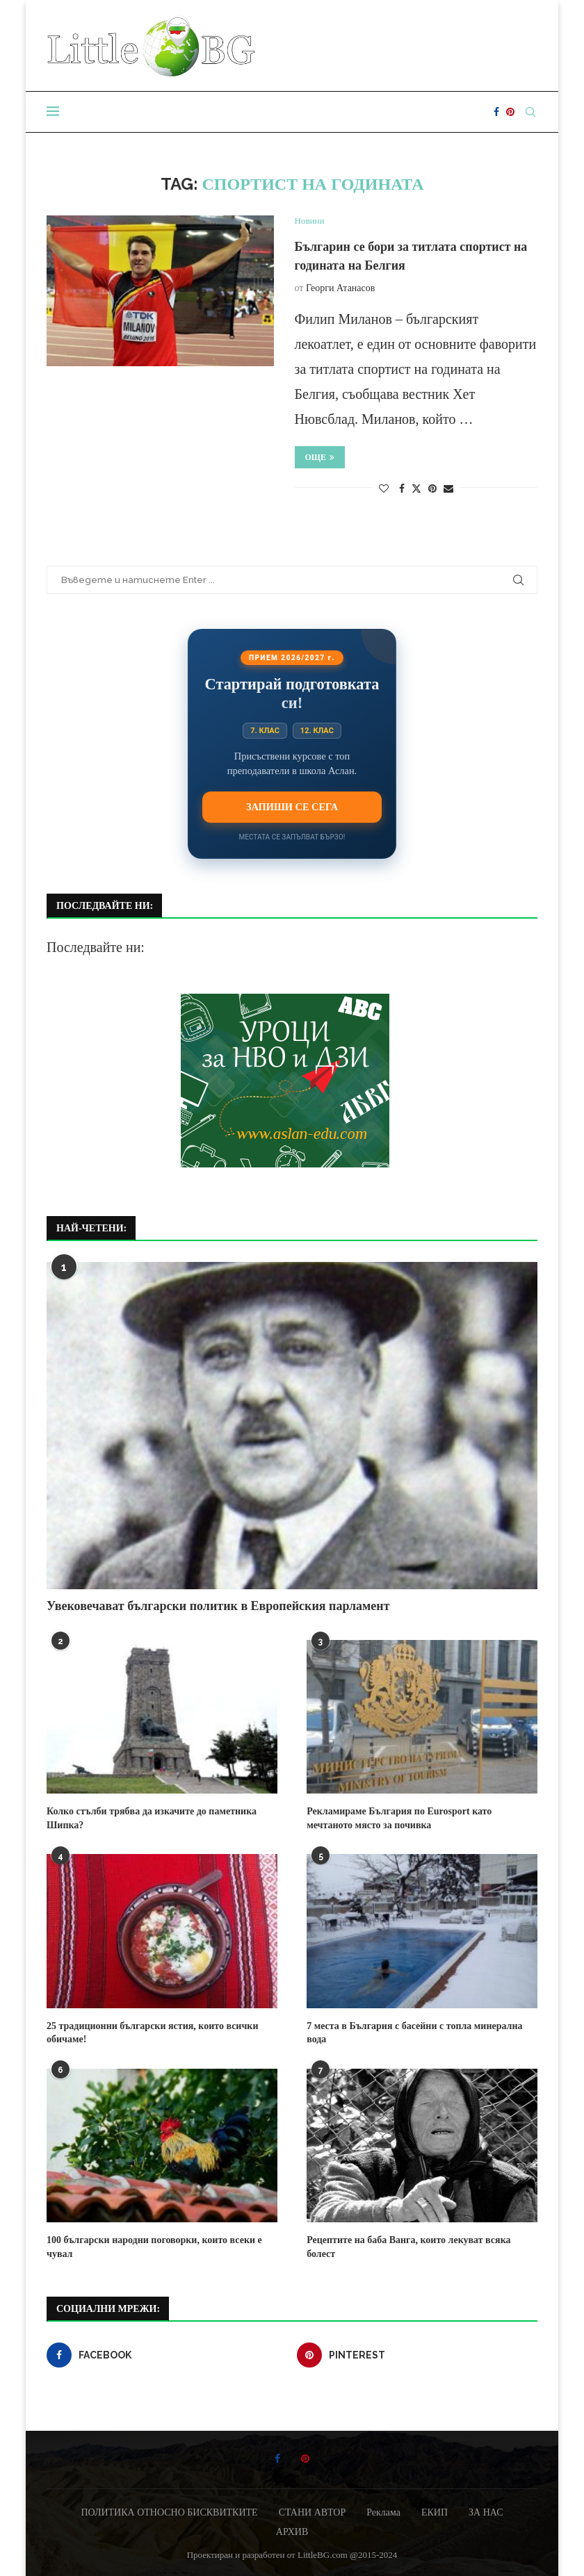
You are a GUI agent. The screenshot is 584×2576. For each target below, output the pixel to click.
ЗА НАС (486, 2512)
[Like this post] (384, 489)
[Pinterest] (510, 112)
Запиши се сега (292, 806)
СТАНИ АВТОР (312, 2512)
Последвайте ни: (96, 947)
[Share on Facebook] (402, 489)
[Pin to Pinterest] (432, 489)
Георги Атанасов (340, 288)
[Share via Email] (448, 489)
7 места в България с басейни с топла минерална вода (414, 2033)
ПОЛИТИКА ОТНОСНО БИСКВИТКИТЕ (169, 2512)
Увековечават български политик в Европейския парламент (218, 1606)
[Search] (530, 112)
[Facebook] (496, 112)
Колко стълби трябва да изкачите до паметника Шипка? (152, 1818)
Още (320, 457)
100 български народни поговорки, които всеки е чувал (154, 2247)
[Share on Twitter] (416, 488)
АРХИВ (292, 2532)
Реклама (383, 2512)
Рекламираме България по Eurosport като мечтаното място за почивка (399, 1818)
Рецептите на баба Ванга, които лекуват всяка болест (408, 2247)
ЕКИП (434, 2512)
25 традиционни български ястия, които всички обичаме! (152, 2033)
